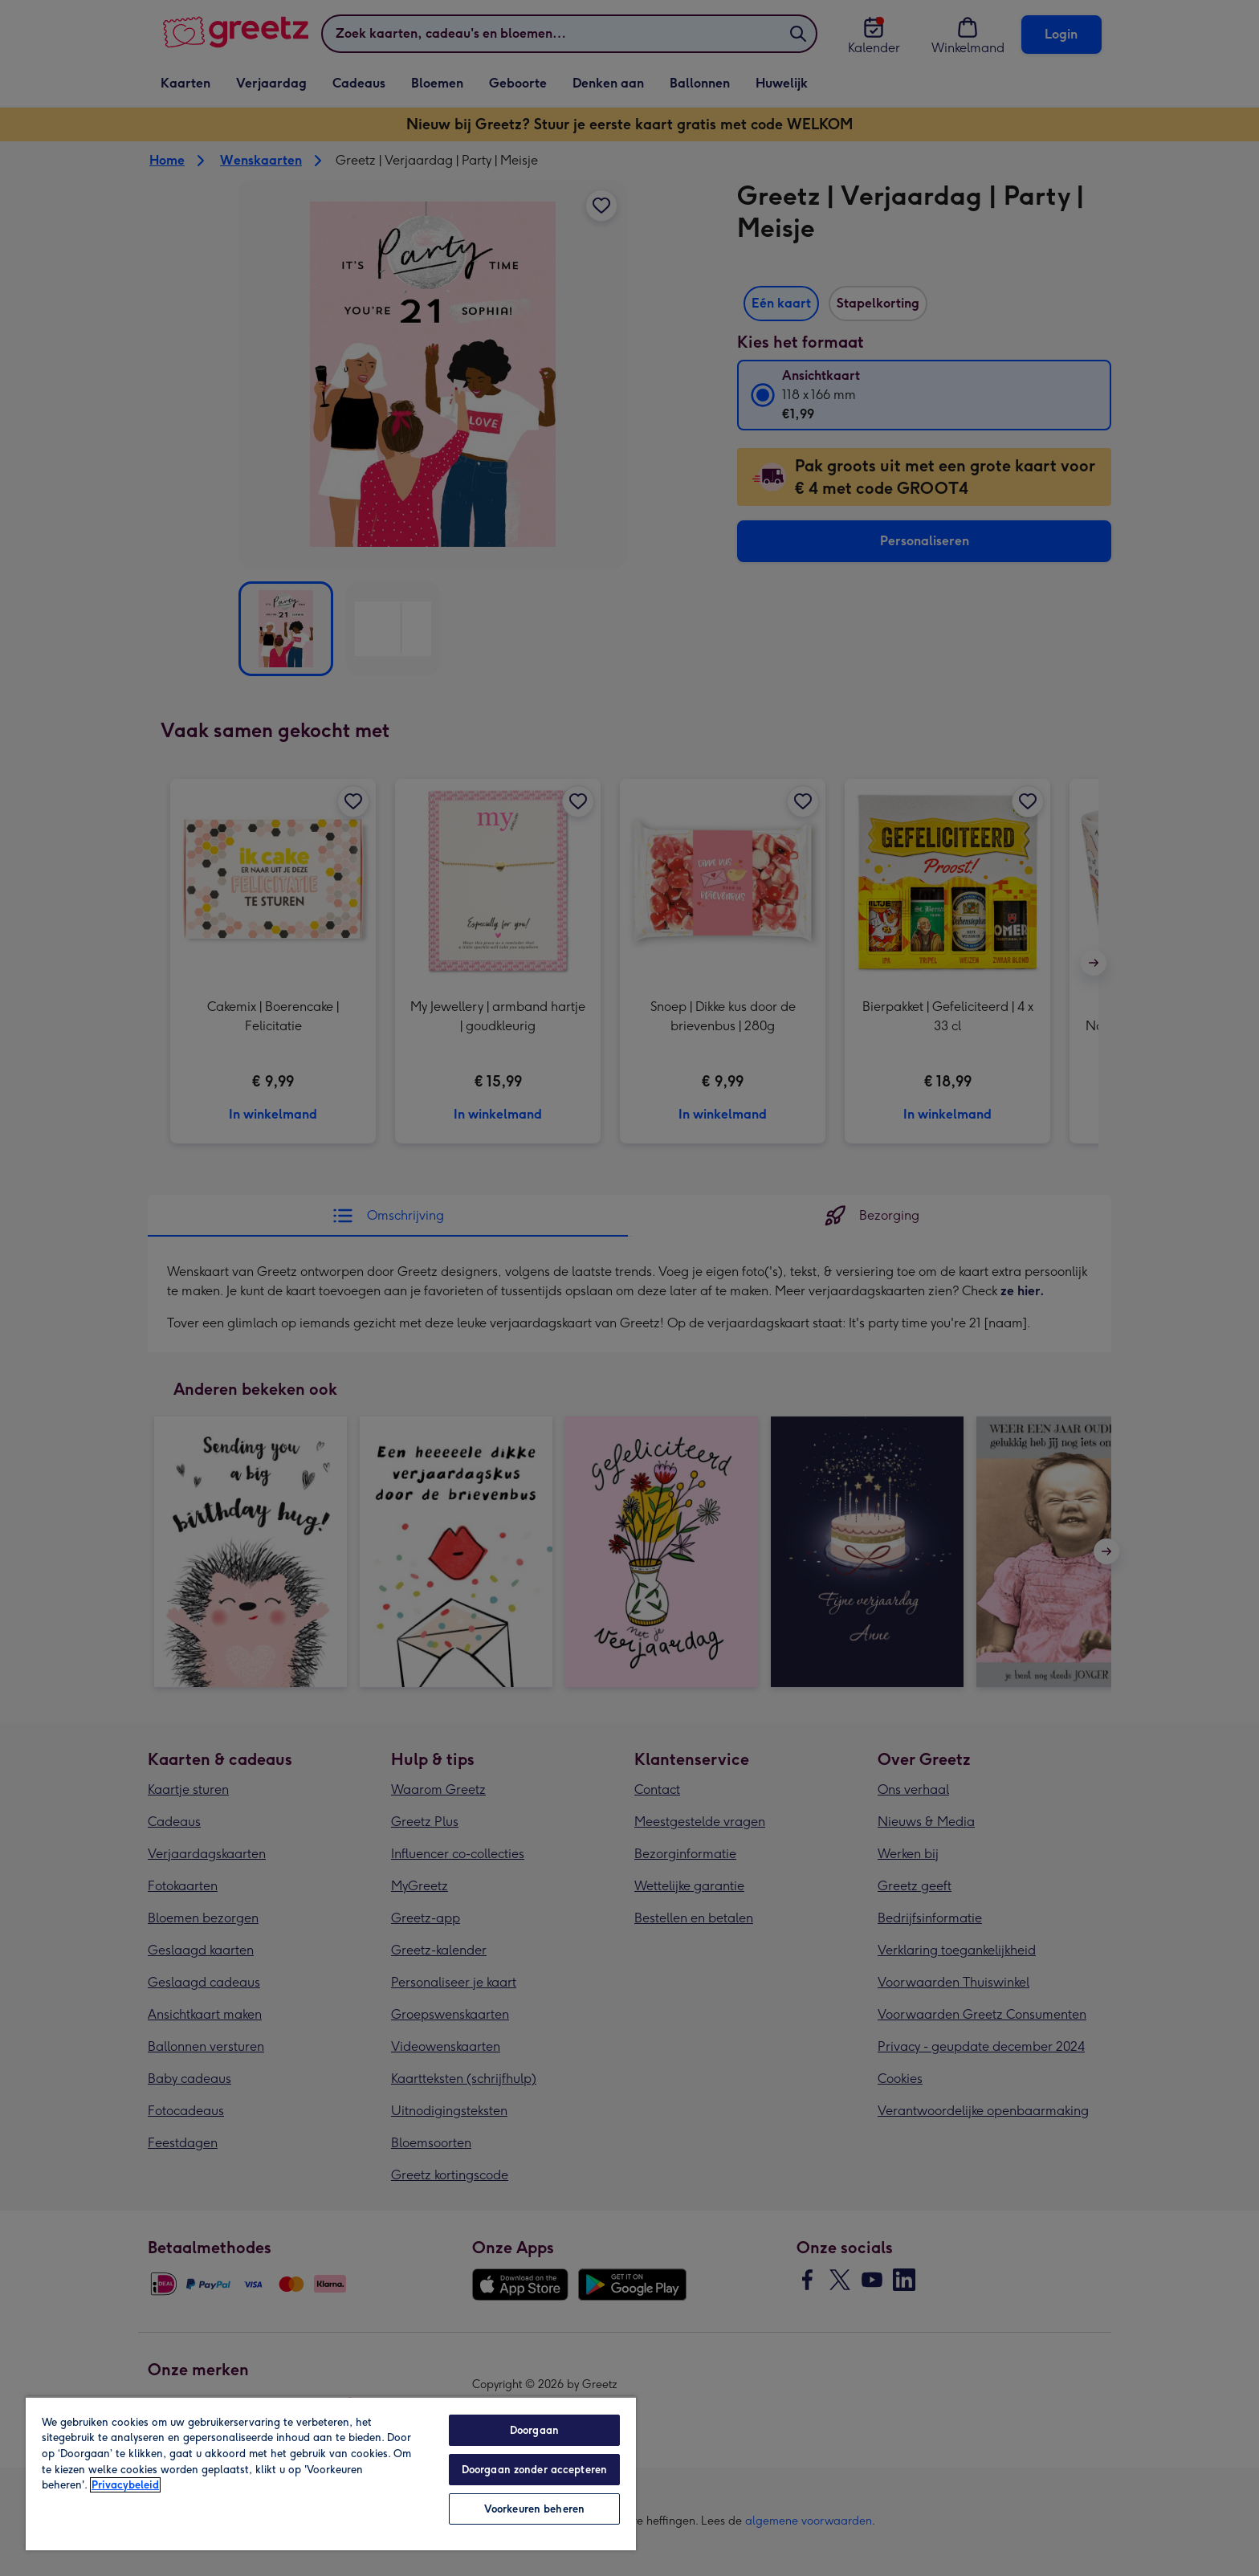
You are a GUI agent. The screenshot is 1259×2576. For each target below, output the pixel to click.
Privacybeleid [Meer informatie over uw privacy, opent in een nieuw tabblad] (125, 2485)
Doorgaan (534, 2430)
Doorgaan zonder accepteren (534, 2470)
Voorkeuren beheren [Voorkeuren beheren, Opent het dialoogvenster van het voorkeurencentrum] (534, 2509)
